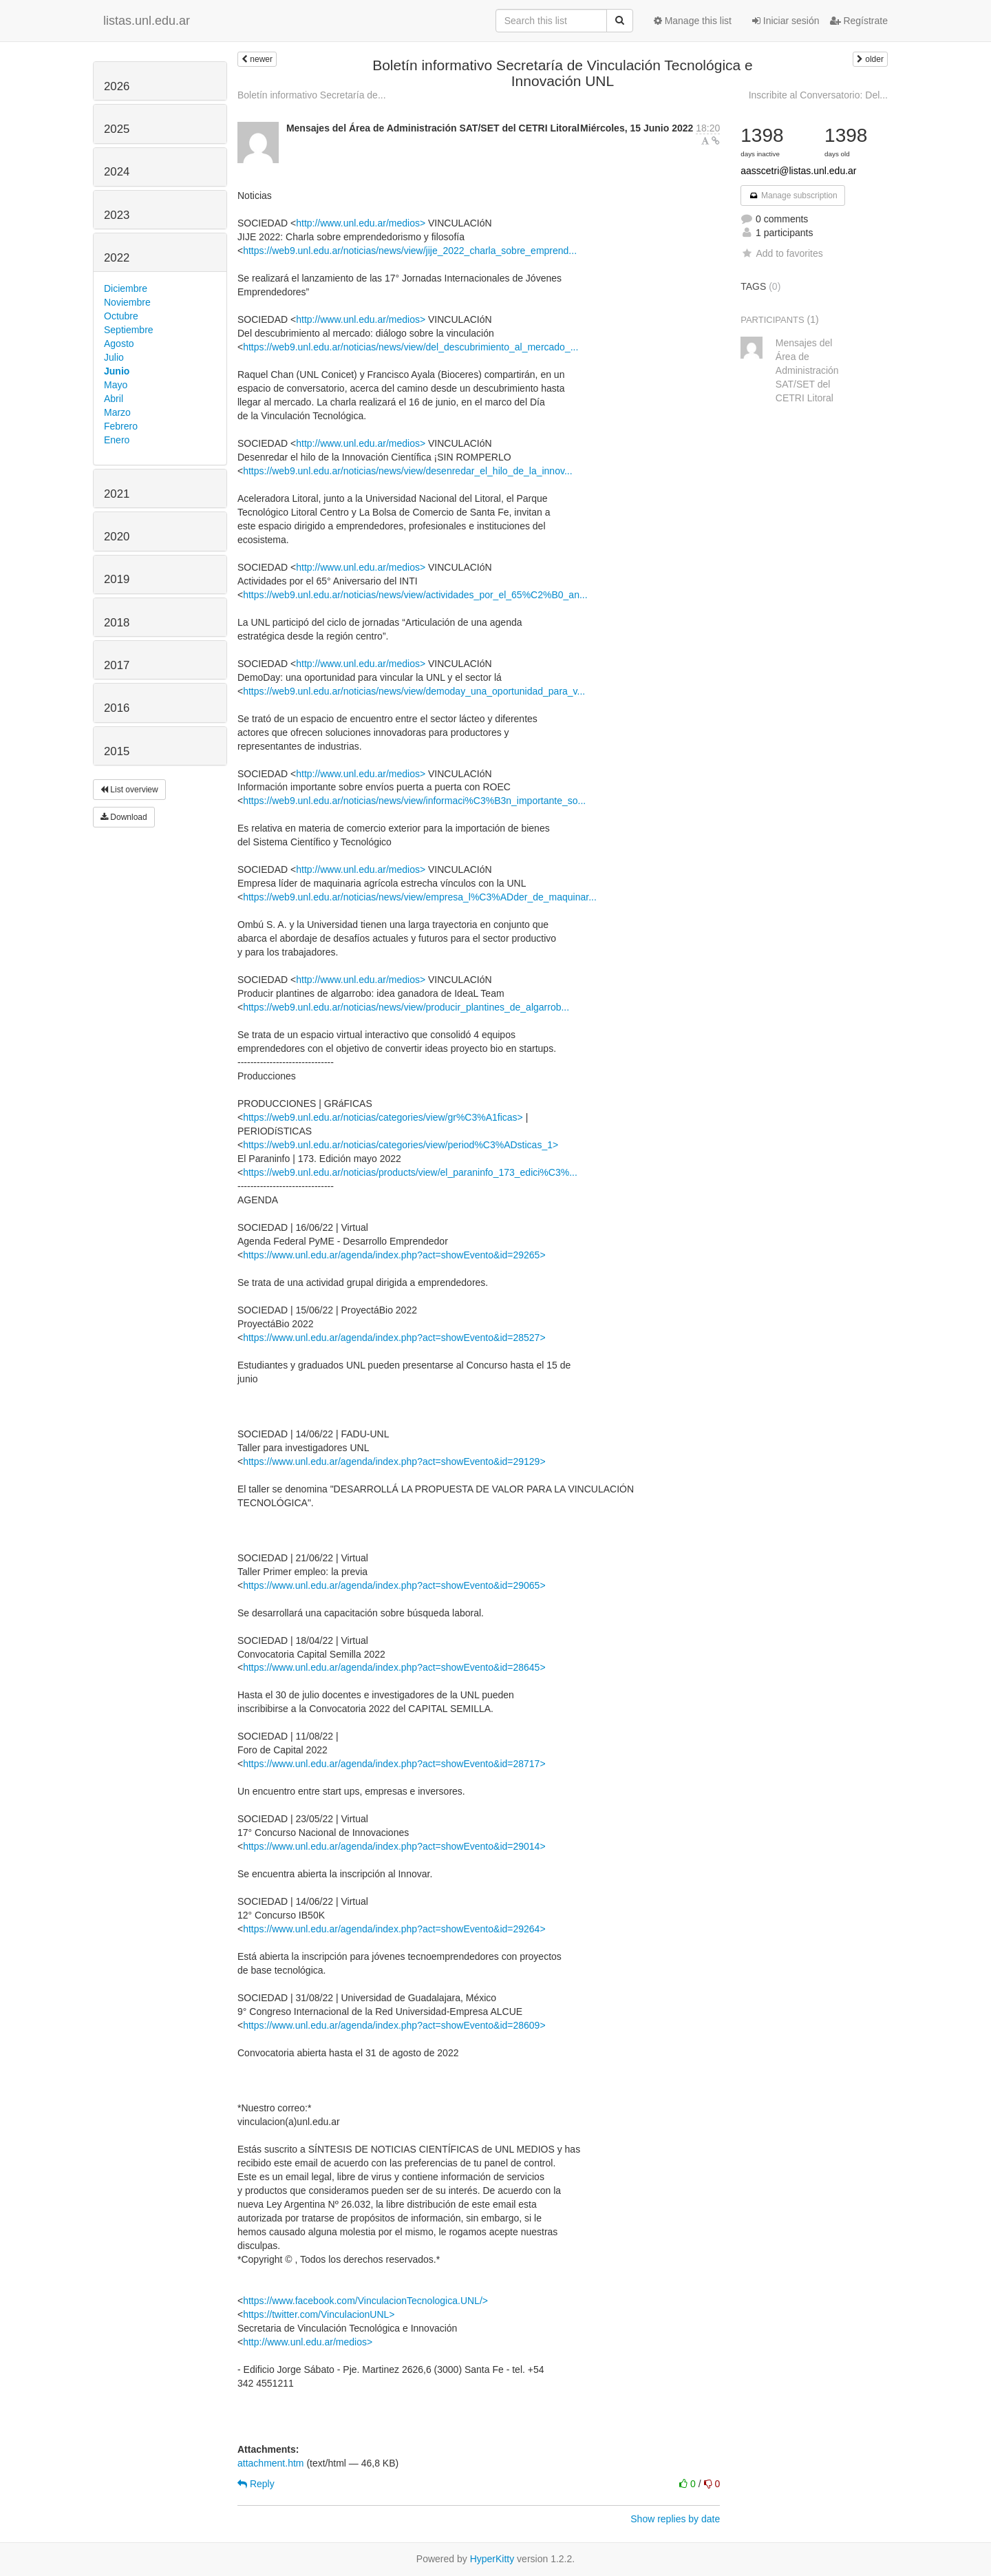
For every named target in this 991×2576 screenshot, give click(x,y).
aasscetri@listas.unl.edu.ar (798, 170)
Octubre (121, 315)
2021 (116, 493)
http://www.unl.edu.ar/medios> (360, 223)
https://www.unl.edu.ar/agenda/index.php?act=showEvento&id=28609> (394, 2025)
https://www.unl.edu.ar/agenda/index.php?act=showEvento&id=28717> (394, 1763)
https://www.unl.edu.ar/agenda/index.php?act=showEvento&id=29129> (394, 1461)
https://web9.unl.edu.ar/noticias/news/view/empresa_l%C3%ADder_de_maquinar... (420, 896)
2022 (116, 257)
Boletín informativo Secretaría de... (311, 95)
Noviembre (127, 302)
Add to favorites (781, 253)
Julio (114, 357)
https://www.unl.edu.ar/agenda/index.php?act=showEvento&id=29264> (394, 1928)
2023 (116, 215)
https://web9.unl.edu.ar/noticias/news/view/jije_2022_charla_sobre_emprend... (410, 250)
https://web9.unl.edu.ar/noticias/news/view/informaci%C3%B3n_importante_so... (414, 800)
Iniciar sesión (786, 20)
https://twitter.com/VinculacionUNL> (318, 2314)
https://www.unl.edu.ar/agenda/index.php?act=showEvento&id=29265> (394, 1254)
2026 (116, 86)
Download (123, 817)
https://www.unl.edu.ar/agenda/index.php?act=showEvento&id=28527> (394, 1337)
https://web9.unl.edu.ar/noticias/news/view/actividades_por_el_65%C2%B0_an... (415, 594)
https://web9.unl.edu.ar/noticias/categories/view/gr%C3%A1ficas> (383, 1117)
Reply (256, 2483)
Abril (113, 398)
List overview (129, 789)
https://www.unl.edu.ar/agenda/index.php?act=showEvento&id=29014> (394, 1846)
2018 (116, 622)
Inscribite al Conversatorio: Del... (818, 95)
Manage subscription (793, 195)
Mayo (115, 384)
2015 (116, 751)
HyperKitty (492, 2558)
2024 (116, 171)
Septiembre (128, 329)
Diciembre (125, 288)
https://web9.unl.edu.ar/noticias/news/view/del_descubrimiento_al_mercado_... (410, 346)
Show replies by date (675, 2518)
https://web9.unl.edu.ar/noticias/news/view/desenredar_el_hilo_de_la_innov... (407, 470)
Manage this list (693, 20)
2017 (116, 665)
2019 (116, 579)
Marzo (117, 412)
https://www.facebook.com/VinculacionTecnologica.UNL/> (365, 2300)
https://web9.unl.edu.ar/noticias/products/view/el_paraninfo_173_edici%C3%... (410, 1172)
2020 (116, 536)
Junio (116, 371)
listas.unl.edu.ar (146, 21)
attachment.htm (270, 2463)
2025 (116, 129)
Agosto (119, 343)
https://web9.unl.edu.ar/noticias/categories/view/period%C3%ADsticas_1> (400, 1144)
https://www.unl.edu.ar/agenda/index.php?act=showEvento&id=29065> (394, 1585)
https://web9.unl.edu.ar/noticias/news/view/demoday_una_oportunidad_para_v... (414, 691)
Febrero (121, 426)
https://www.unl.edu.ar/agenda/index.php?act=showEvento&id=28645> (394, 1667)
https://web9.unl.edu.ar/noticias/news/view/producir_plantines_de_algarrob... (406, 1007)
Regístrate (859, 20)
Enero (116, 439)
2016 (116, 708)
